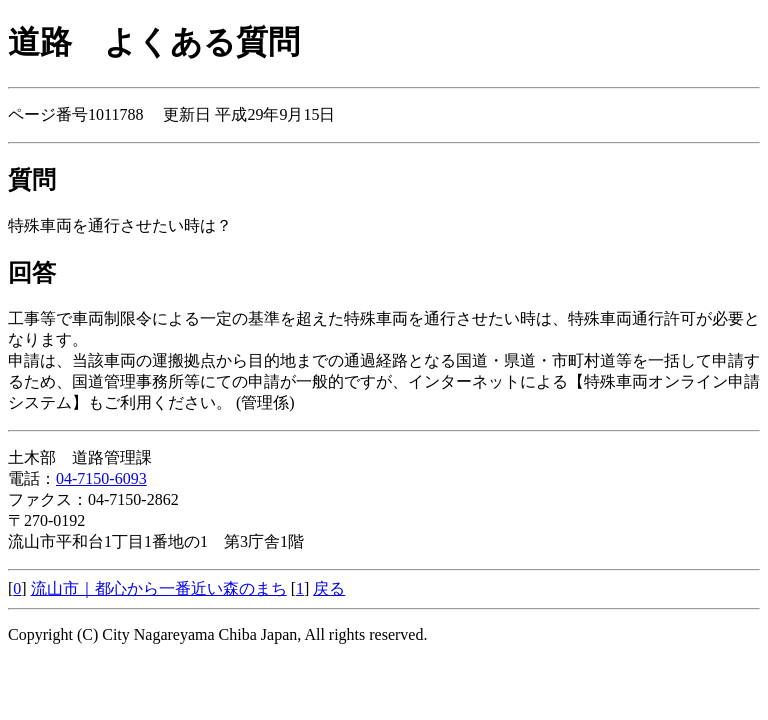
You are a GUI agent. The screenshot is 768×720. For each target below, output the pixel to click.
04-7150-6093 (101, 478)
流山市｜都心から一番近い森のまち (159, 588)
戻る (329, 588)
